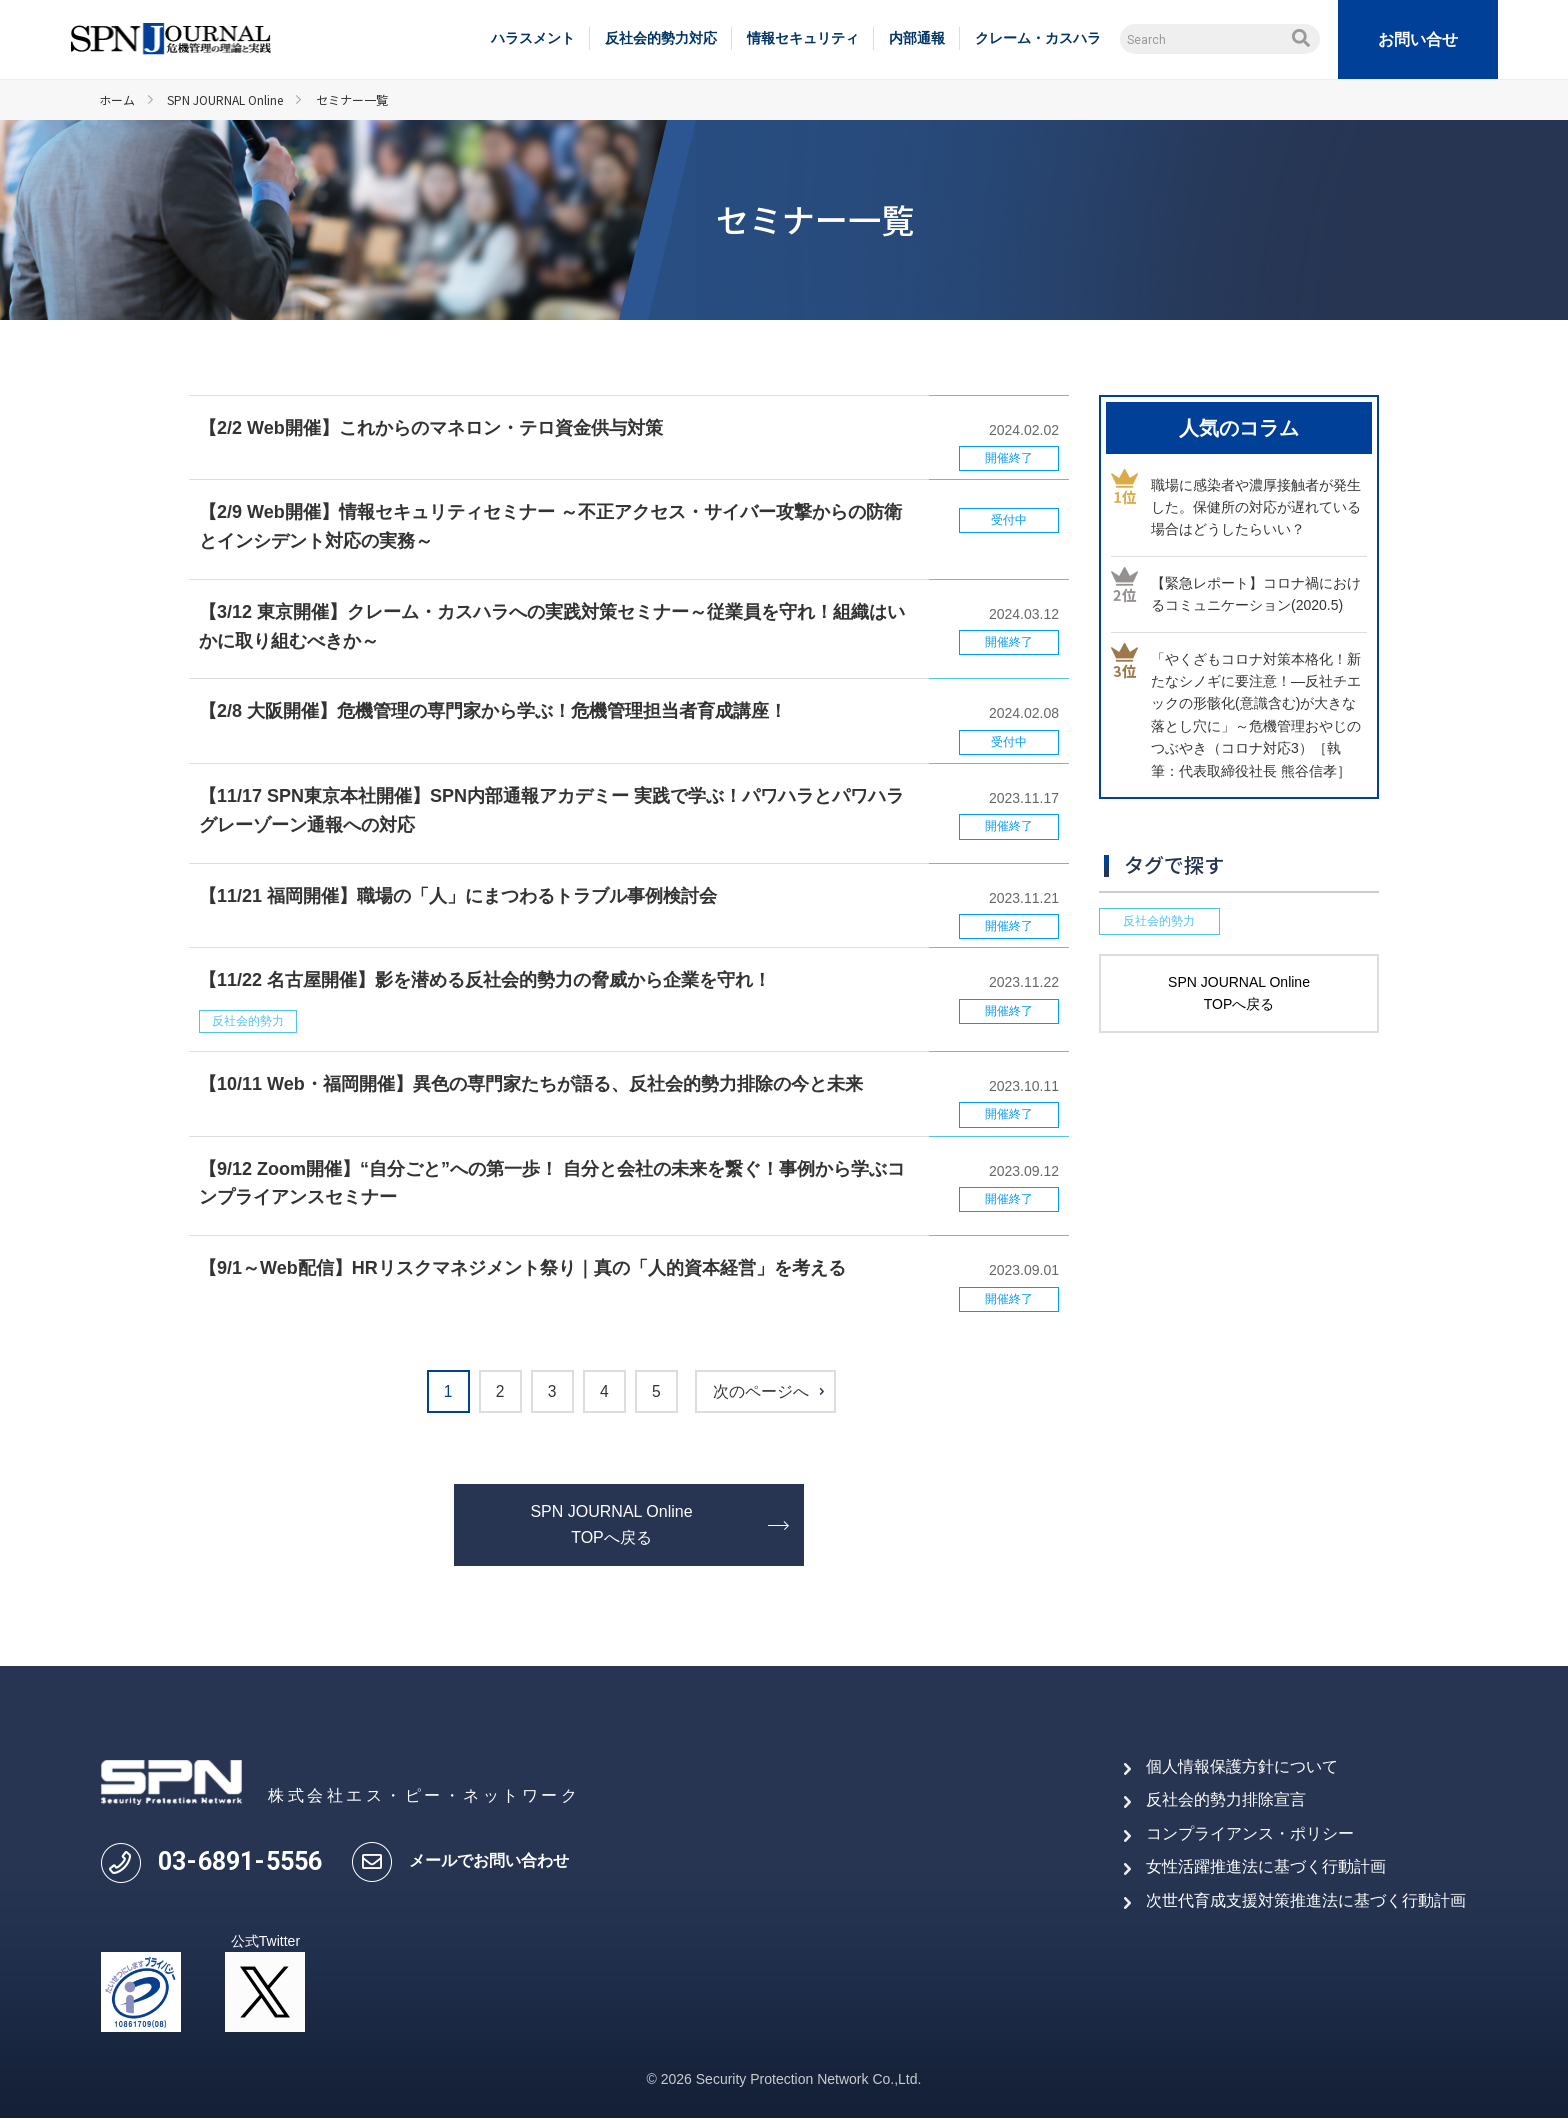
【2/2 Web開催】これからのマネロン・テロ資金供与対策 (431, 428)
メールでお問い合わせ (489, 1861)
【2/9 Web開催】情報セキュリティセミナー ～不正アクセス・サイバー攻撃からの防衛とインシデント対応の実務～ (550, 526)
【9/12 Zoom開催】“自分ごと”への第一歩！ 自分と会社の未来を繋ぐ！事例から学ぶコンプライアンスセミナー (552, 1183)
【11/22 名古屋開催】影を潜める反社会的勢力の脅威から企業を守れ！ (485, 980)
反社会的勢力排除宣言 (1226, 1800)
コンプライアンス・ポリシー (1250, 1833)
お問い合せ (1418, 39)
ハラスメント (533, 38)
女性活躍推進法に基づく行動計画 (1266, 1867)
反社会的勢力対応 (661, 38)
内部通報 (917, 38)
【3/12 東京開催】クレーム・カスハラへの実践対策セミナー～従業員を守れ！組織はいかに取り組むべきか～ (552, 626)
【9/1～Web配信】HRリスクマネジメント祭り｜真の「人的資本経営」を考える (522, 1268)
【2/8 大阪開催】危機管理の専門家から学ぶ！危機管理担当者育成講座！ (493, 711)
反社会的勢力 (248, 1021)
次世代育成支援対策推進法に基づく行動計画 (1306, 1900)
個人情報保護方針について (1242, 1766)
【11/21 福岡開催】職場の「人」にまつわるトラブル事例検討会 (458, 896)
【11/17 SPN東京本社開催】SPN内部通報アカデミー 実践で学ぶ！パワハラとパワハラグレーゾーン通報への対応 (551, 810)
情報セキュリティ (803, 38)
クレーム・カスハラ (1038, 38)
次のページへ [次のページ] (770, 1392)
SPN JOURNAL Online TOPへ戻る (611, 1525)
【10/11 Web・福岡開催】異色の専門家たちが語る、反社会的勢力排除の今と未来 (531, 1084)
